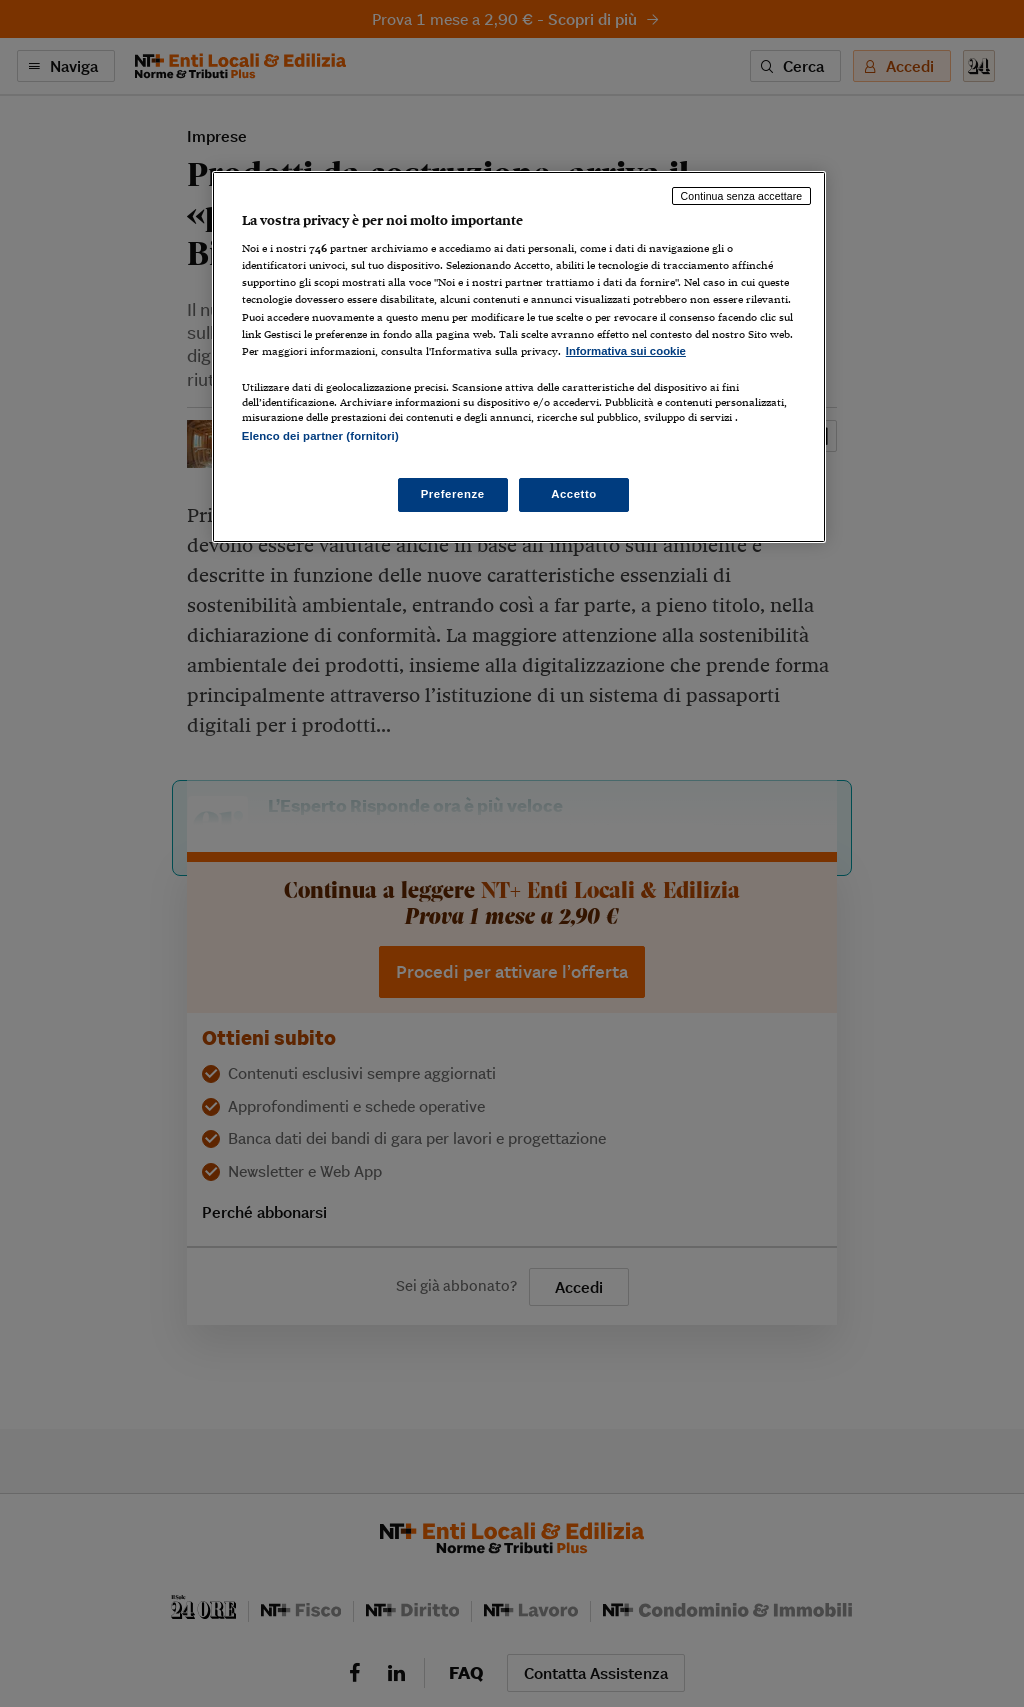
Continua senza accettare (742, 196)
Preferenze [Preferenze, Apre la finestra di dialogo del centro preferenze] (453, 494)
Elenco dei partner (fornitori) (320, 436)
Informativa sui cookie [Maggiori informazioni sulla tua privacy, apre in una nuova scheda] (626, 351)
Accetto (574, 494)
